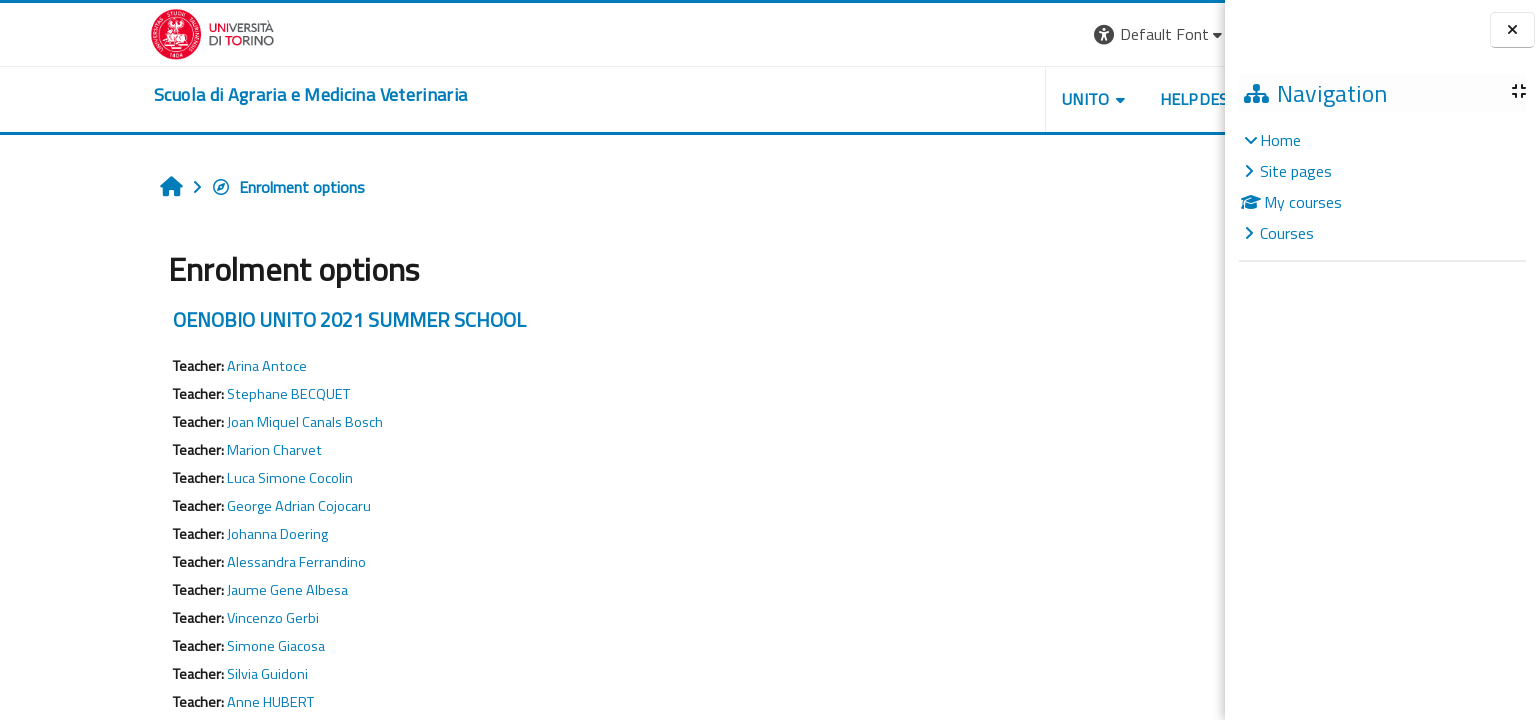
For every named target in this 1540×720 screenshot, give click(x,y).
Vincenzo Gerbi (151, 618)
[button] (1037, 34)
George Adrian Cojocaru (177, 506)
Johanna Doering (155, 534)
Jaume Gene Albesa (165, 590)
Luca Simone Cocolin (168, 478)
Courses (1287, 233)
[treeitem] (1382, 186)
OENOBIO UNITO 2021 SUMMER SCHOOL (227, 319)
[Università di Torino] (90, 32)
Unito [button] (963, 99)
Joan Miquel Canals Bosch (183, 422)
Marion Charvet (152, 450)
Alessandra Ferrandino (174, 562)
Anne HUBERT (148, 702)
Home (1280, 140)
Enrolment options (166, 187)
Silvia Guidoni (145, 674)
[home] (188, 95)
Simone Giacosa (154, 646)
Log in (1161, 34)
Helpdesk (1077, 99)
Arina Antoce (145, 366)
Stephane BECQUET (166, 394)
